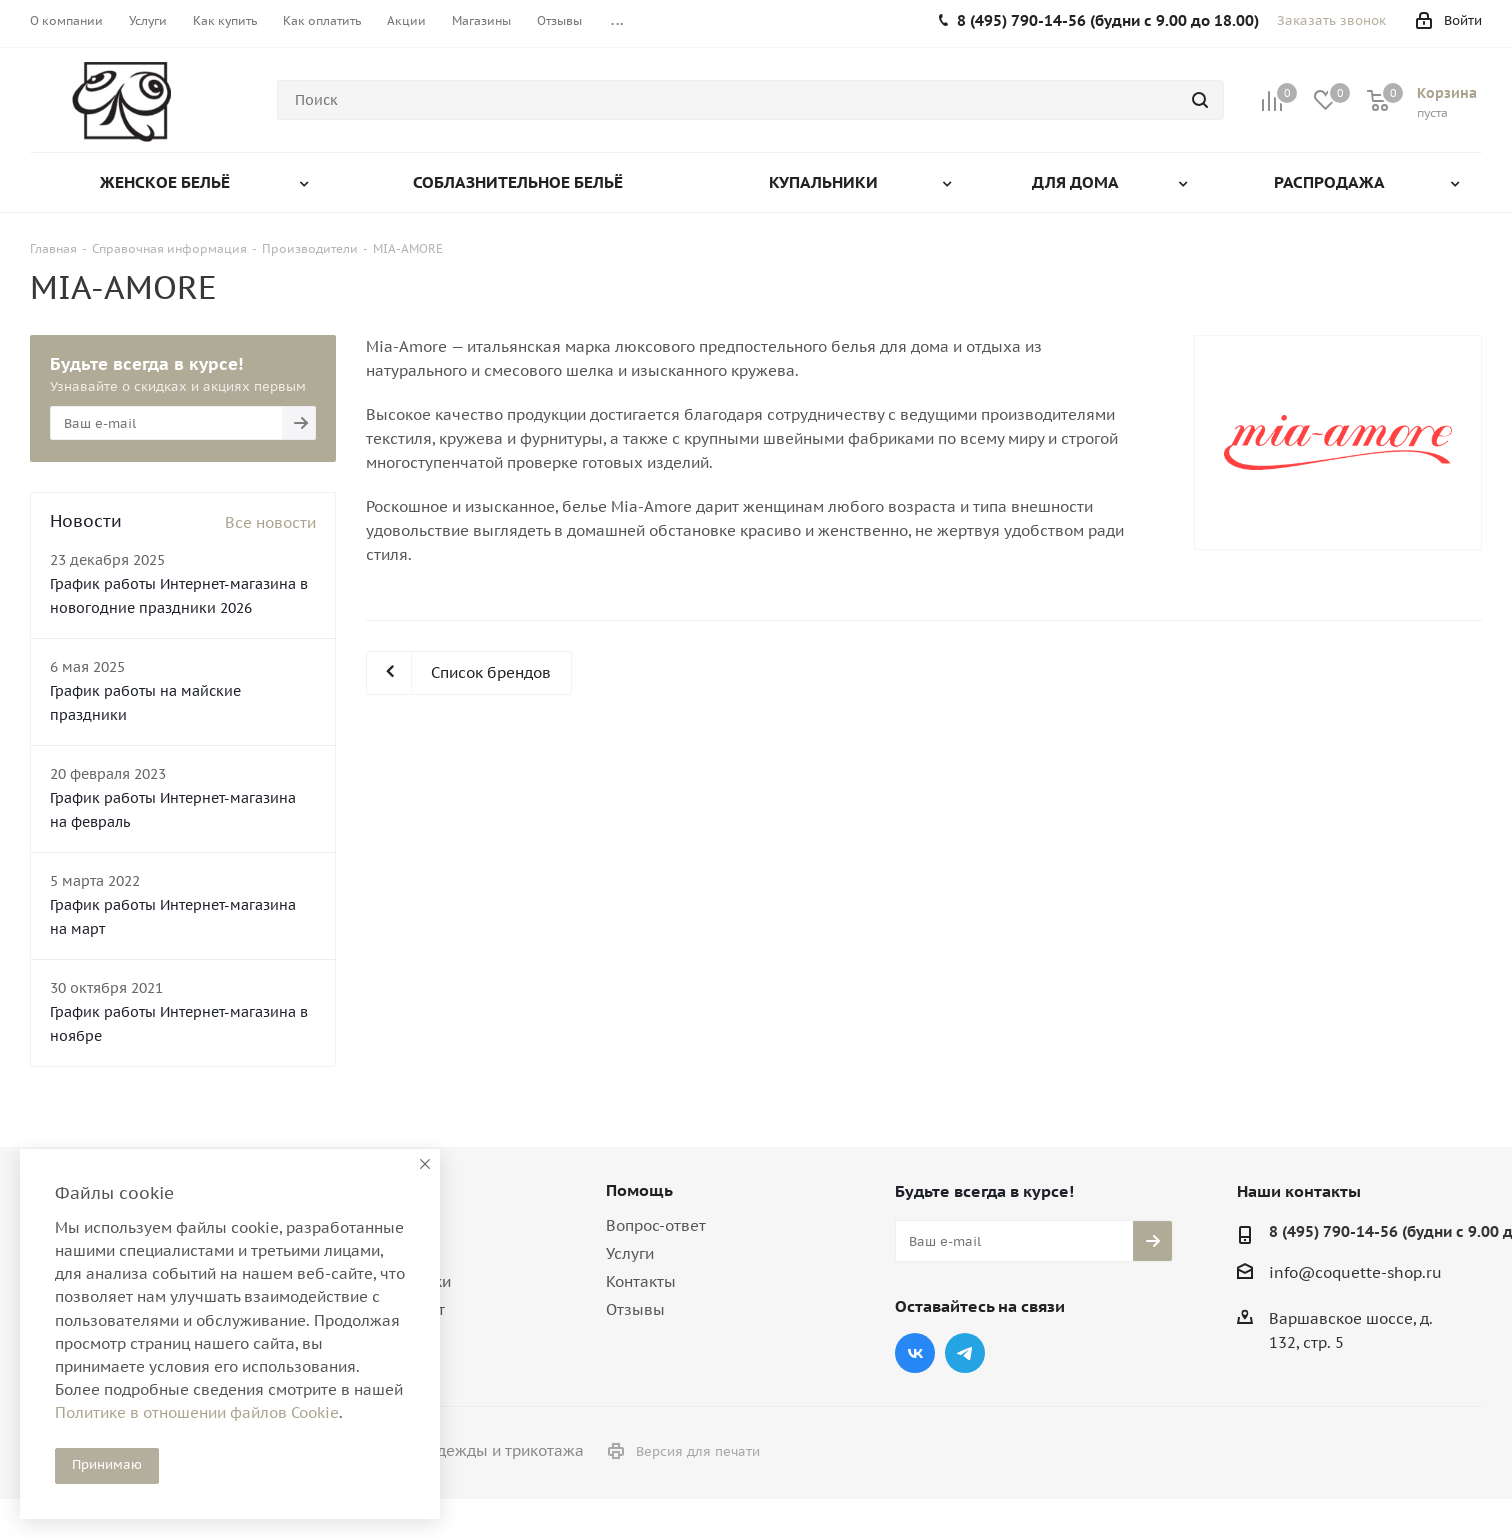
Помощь (639, 1190)
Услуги (630, 1253)
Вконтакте (915, 1353)
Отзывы (635, 1309)
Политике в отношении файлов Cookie (197, 1412)
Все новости (270, 522)
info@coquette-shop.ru (1355, 1272)
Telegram (965, 1353)
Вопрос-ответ (656, 1225)
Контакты (641, 1281)
